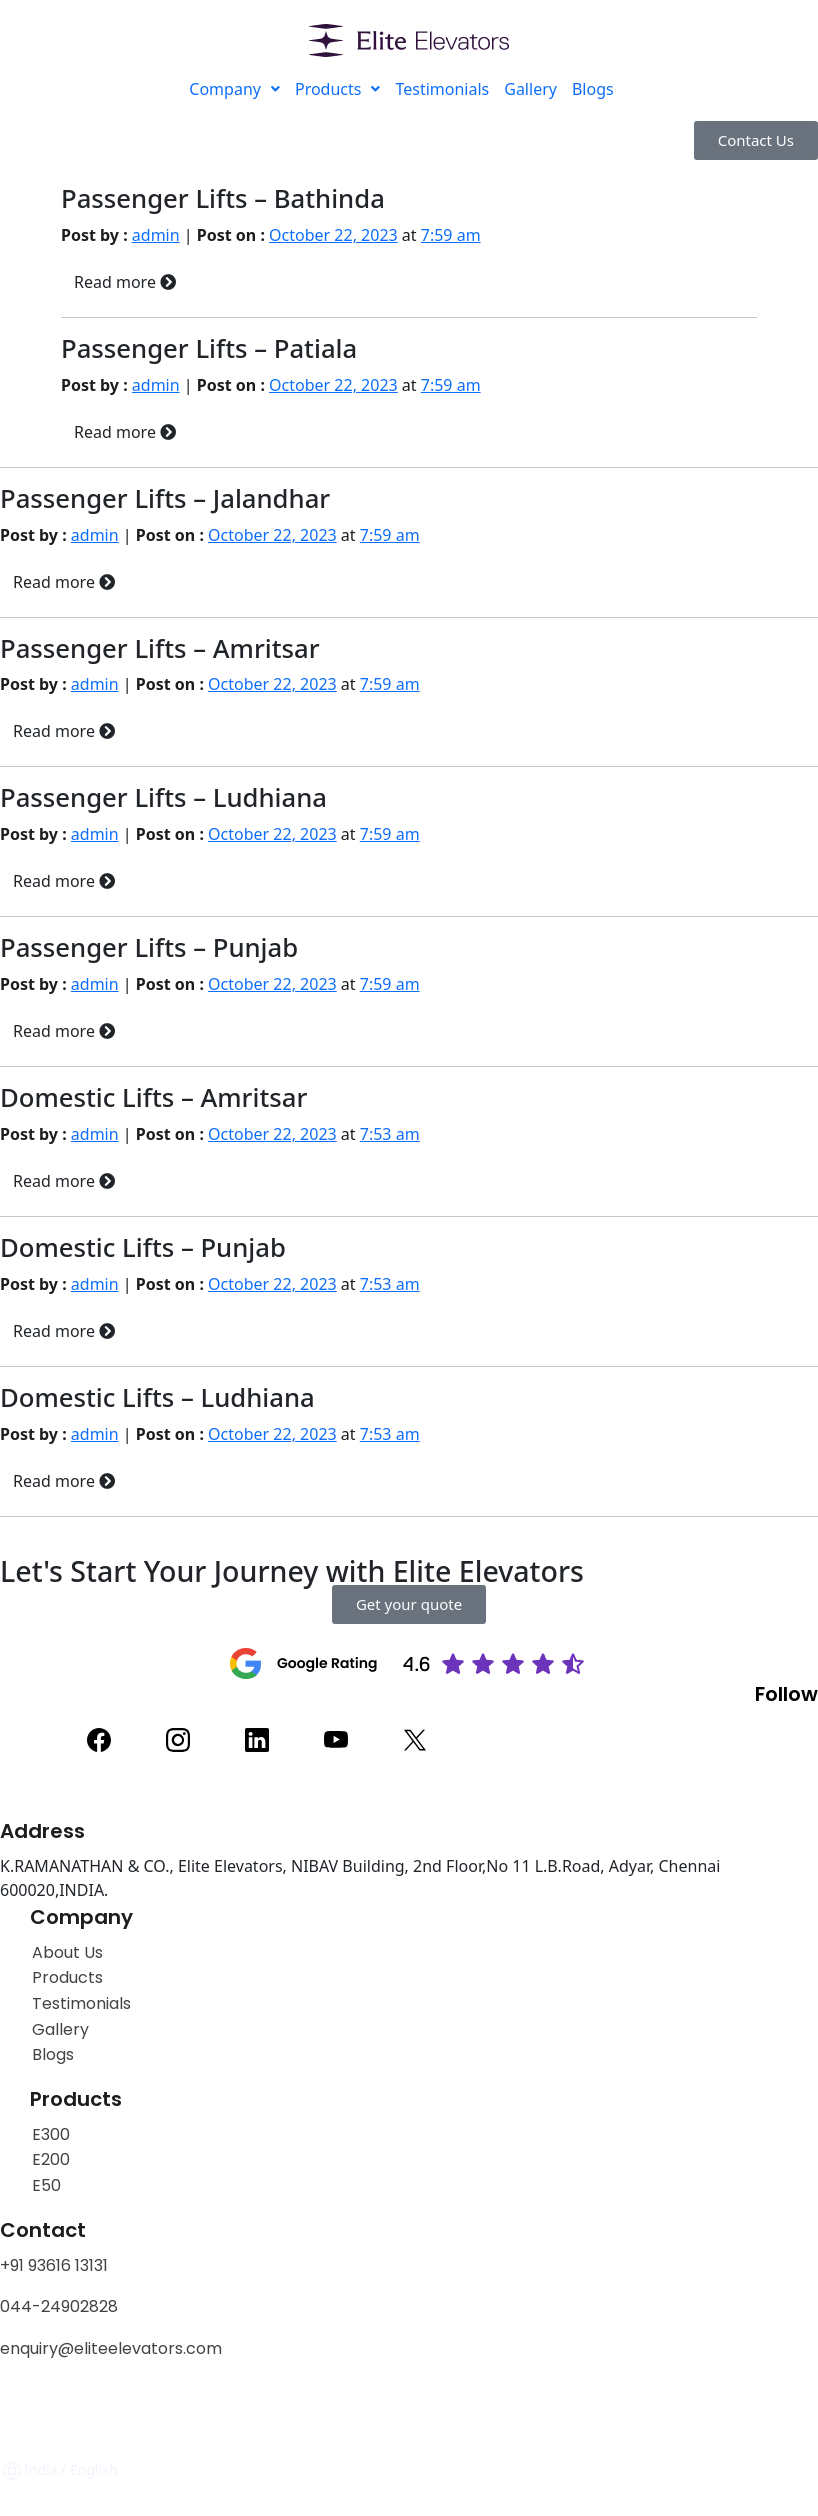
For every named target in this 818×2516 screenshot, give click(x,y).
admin (156, 235)
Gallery (530, 89)
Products (338, 89)
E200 (51, 2159)
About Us (67, 1952)
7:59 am (451, 235)
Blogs (593, 89)
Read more (125, 282)
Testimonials (442, 89)
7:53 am (390, 1134)
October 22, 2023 (333, 235)
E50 (46, 2185)
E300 (51, 2134)
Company (234, 89)
